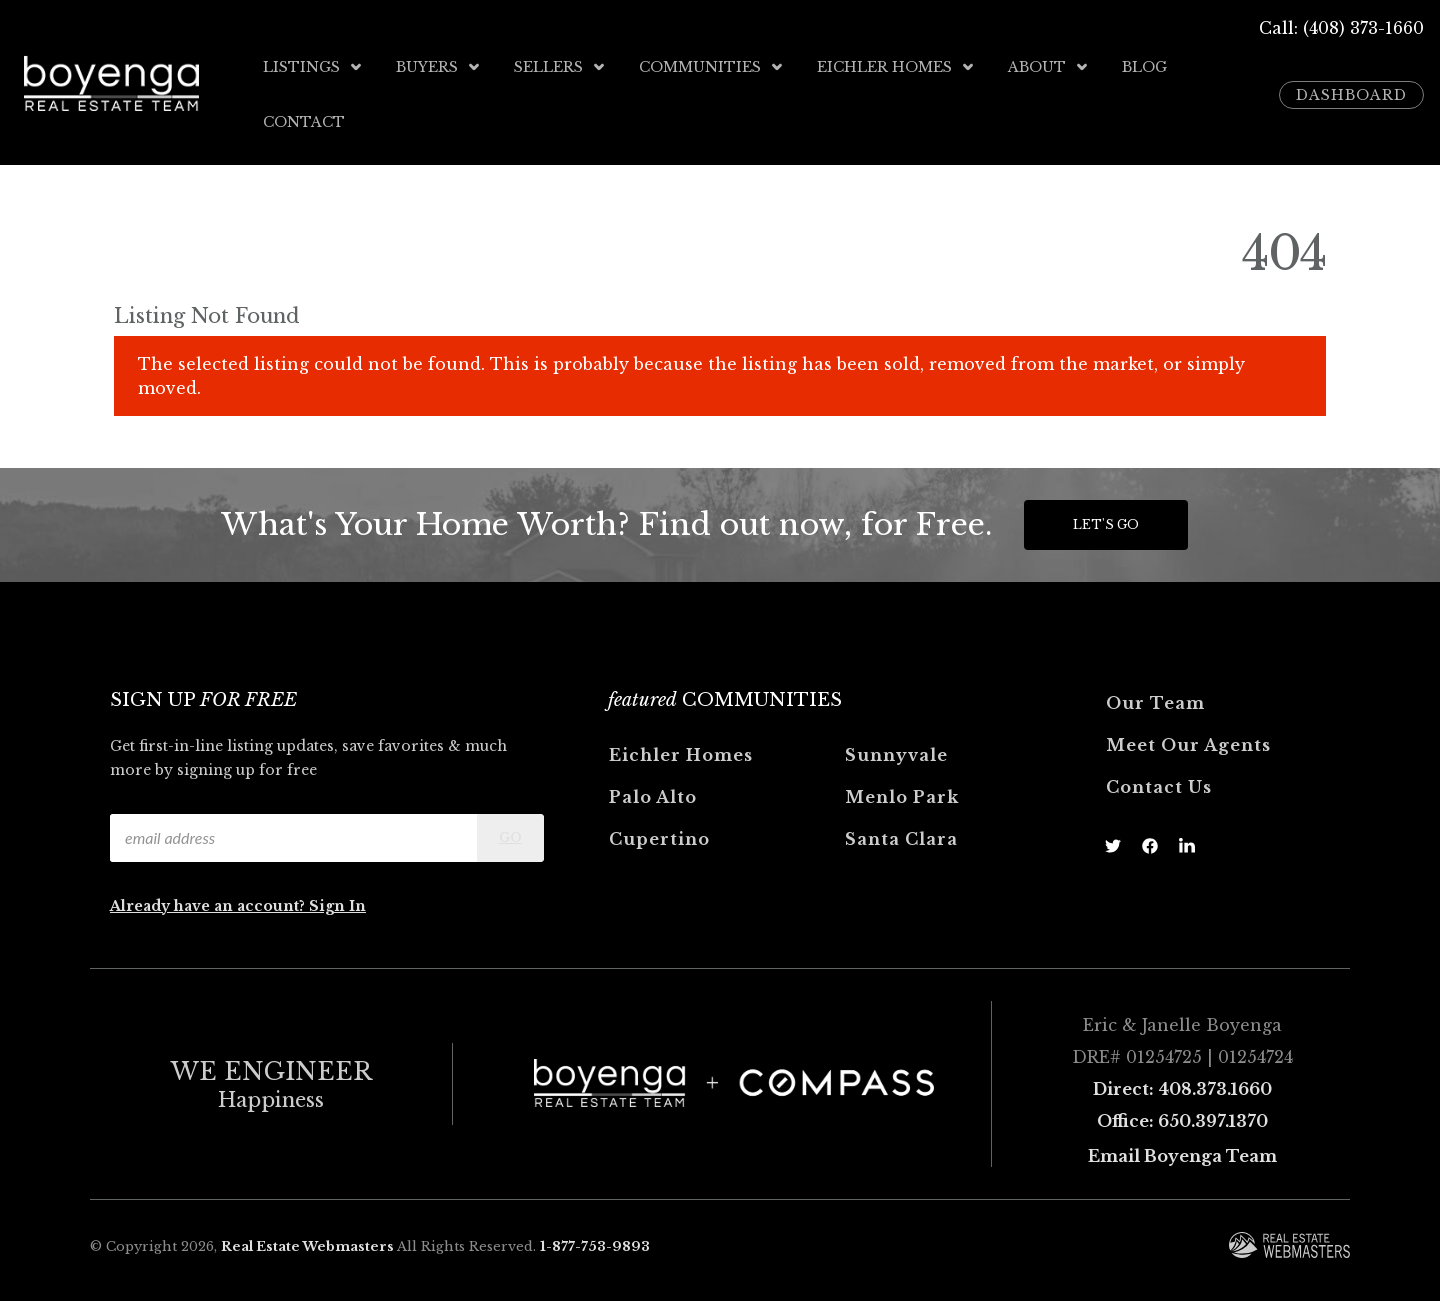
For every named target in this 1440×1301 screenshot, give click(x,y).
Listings (313, 67)
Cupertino (659, 838)
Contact (304, 121)
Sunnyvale (896, 754)
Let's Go (1106, 523)
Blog (1144, 67)
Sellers (560, 67)
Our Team (1155, 702)
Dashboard (1351, 94)
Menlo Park (902, 796)
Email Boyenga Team (1182, 1155)
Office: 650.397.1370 (1182, 1120)
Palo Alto (653, 796)
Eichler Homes (896, 67)
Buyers (439, 67)
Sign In (337, 905)
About (1049, 67)
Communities (712, 67)
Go (510, 836)
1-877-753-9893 (595, 1245)
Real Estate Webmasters (307, 1245)
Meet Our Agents (1188, 744)
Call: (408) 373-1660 (1341, 28)
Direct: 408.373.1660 (1182, 1088)
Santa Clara (901, 838)
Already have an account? (209, 905)
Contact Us (1159, 786)
